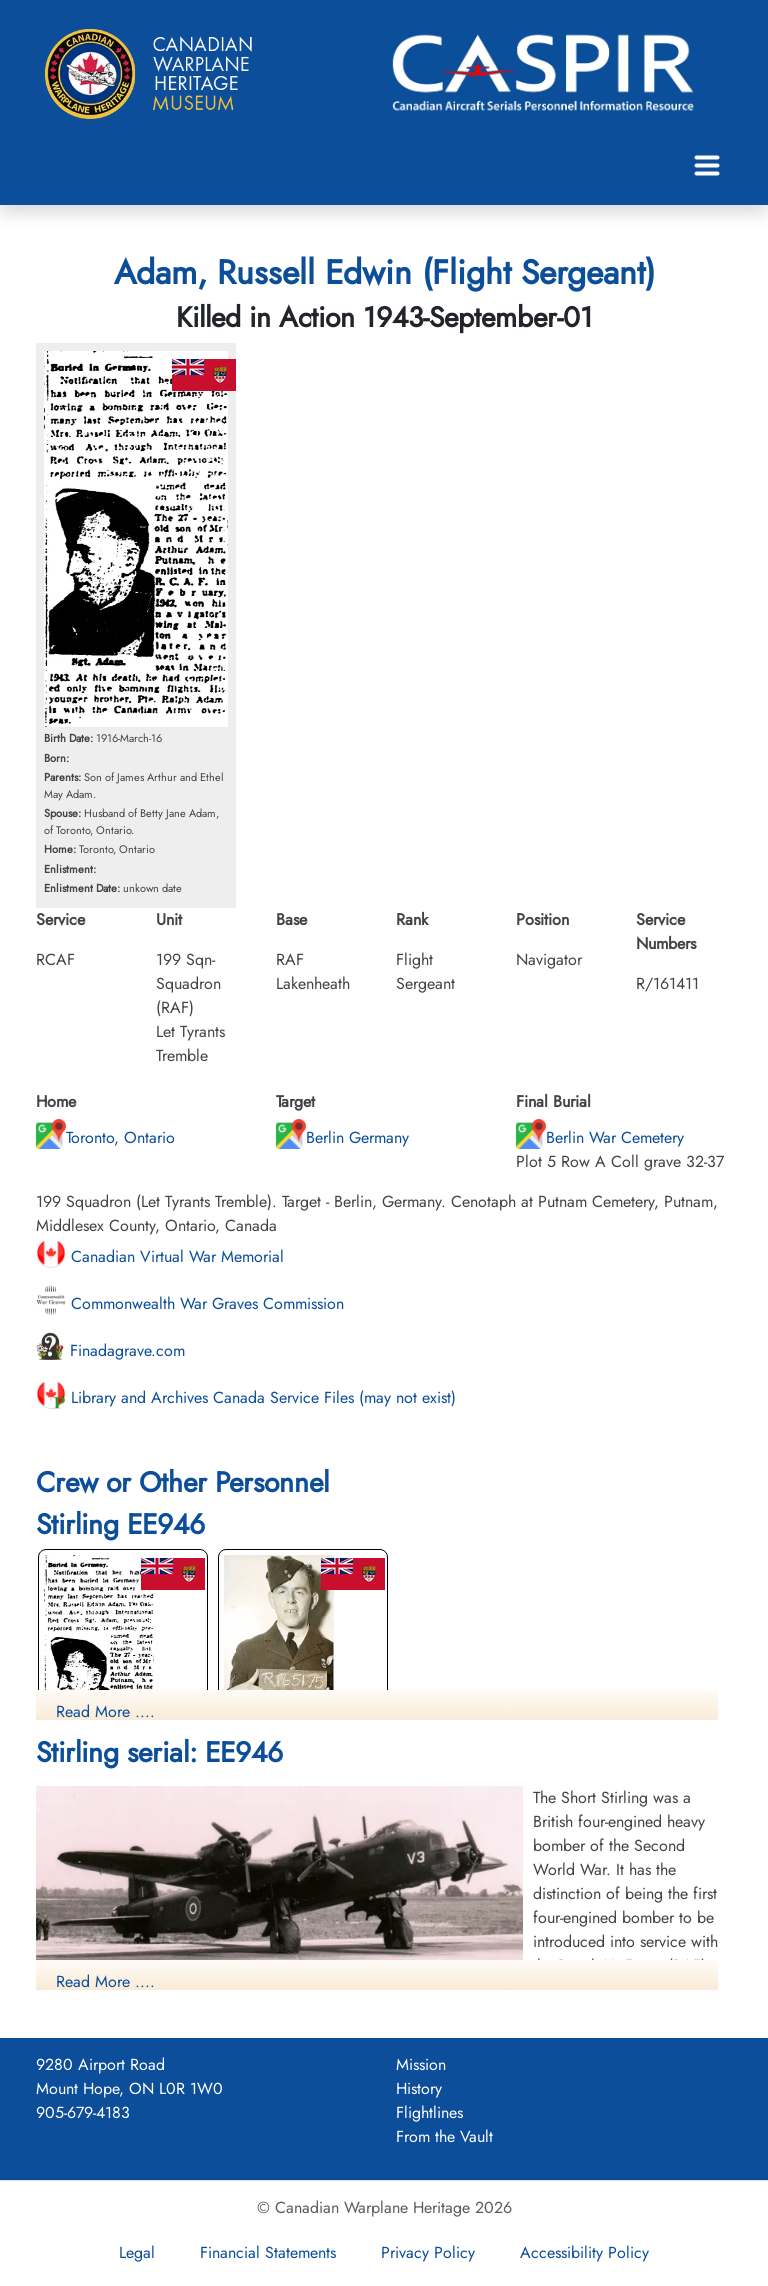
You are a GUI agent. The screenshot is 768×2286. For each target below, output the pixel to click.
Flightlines (429, 2112)
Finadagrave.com (110, 1350)
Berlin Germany (342, 1137)
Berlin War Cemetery (600, 1137)
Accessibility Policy (584, 2252)
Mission (421, 2064)
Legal (137, 2252)
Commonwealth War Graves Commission (190, 1303)
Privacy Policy (428, 2252)
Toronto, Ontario (105, 1137)
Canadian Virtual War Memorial (160, 1256)
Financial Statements (268, 2252)
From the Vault (444, 2136)
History (419, 2088)
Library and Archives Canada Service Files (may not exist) (246, 1397)
